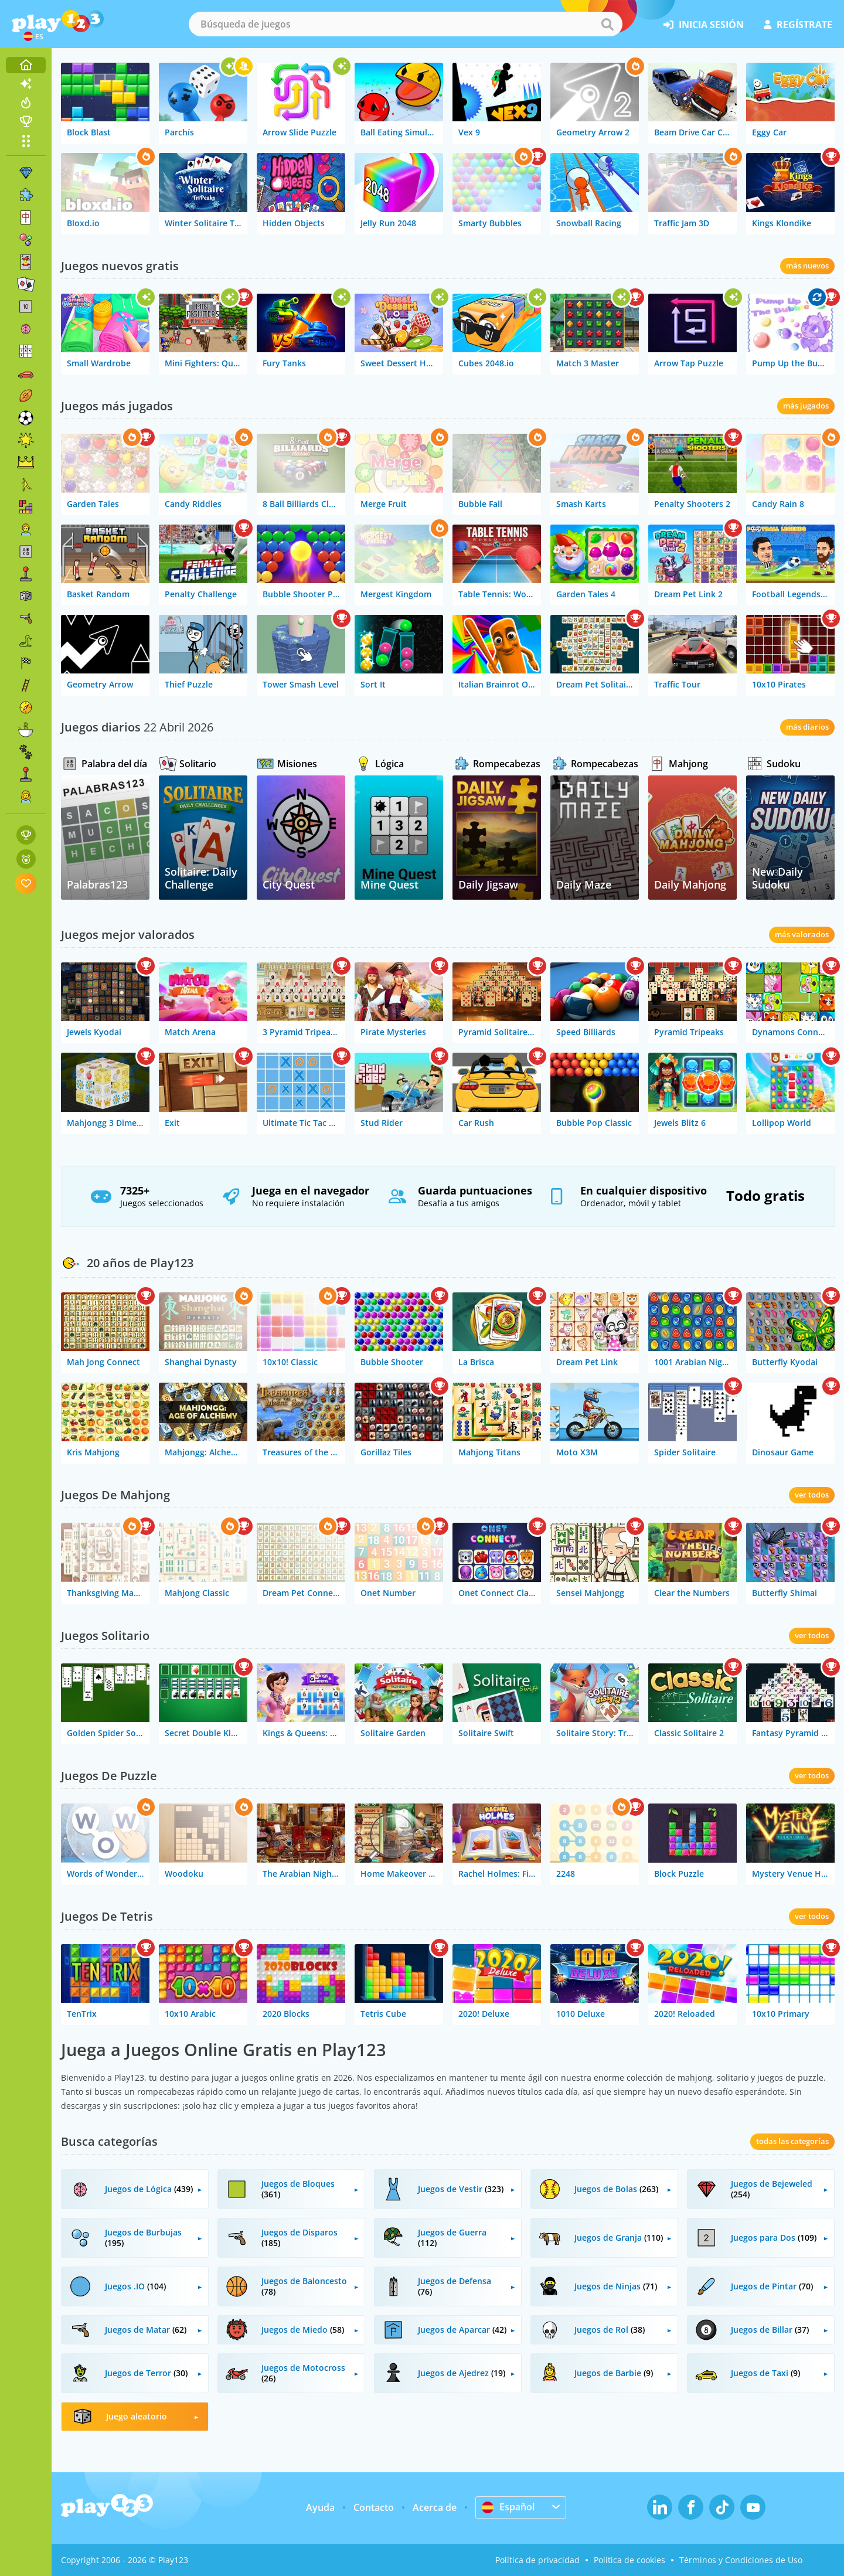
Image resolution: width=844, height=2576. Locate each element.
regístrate (798, 24)
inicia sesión (703, 24)
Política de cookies (629, 2559)
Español (508, 2506)
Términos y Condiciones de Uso (740, 2559)
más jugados (806, 405)
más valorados (802, 934)
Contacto (373, 2507)
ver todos (812, 1494)
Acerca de (435, 2507)
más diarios (807, 727)
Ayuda (320, 2507)
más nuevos (807, 265)
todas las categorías (792, 2141)
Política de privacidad (537, 2559)
